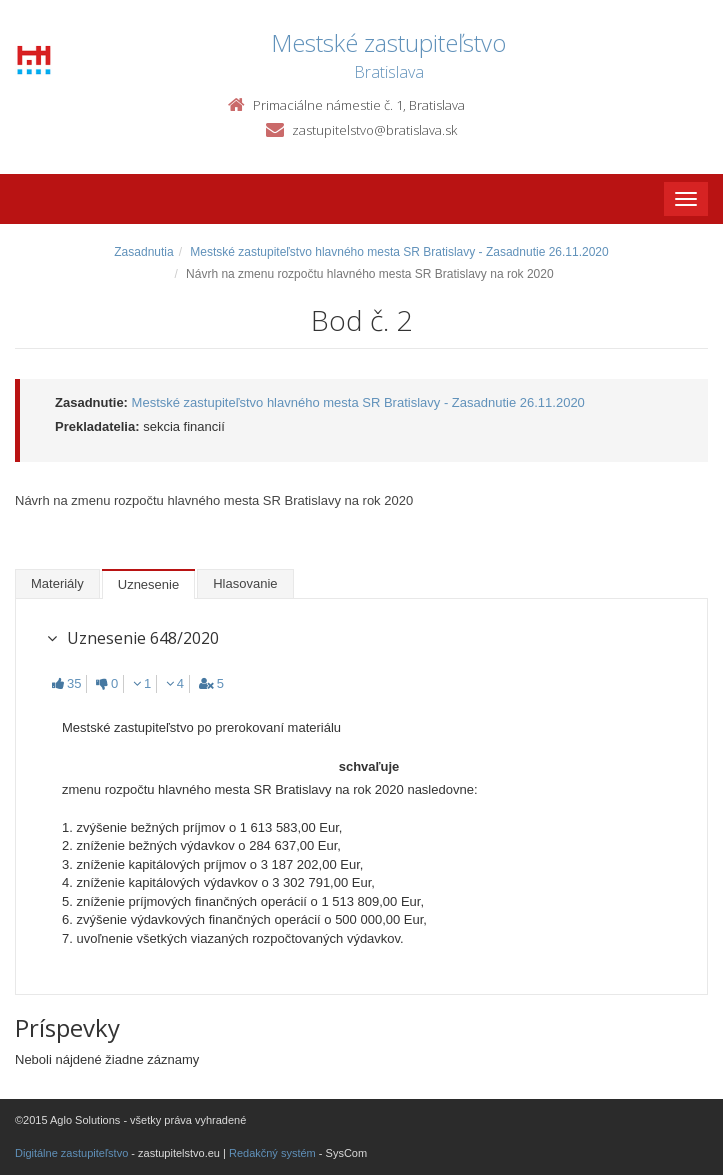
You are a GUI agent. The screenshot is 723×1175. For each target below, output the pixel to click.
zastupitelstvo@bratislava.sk (374, 130)
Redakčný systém (272, 1153)
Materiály (57, 583)
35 (66, 683)
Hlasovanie (245, 583)
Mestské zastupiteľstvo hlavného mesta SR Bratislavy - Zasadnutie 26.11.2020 (399, 252)
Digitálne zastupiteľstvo (71, 1153)
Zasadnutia (143, 252)
